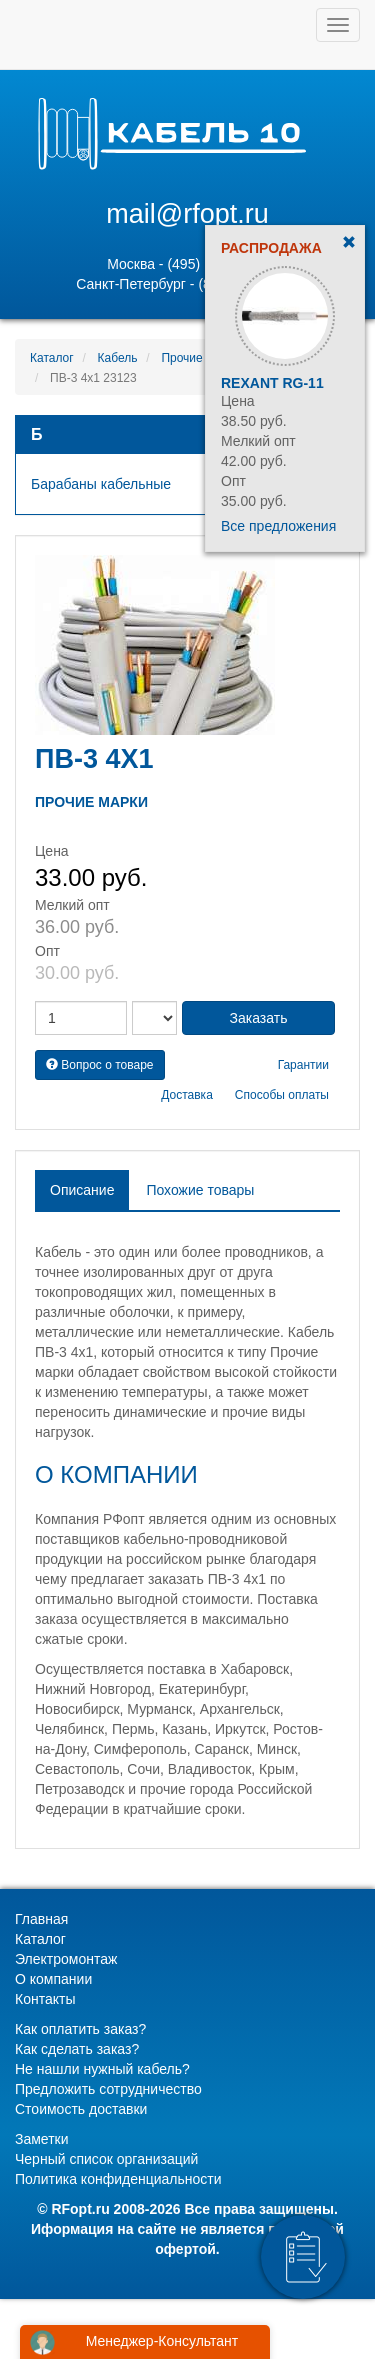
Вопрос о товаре (100, 1065)
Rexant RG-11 (272, 383)
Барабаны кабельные (101, 484)
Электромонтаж (66, 1959)
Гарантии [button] (303, 1065)
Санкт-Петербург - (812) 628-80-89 (187, 284)
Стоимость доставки (81, 2109)
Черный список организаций (106, 2159)
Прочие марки (200, 358)
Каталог (52, 358)
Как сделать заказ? (77, 2049)
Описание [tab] (82, 1190)
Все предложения (278, 526)
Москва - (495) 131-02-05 (187, 264)
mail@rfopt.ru (187, 214)
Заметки (42, 2139)
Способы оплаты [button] (282, 1095)
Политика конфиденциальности (118, 2179)
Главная (41, 1919)
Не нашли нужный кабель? (102, 2069)
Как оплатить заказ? (80, 2029)
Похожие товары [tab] (200, 1190)
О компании (53, 1979)
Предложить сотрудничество (108, 2089)
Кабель (118, 358)
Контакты (45, 1999)
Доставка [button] (187, 1095)
